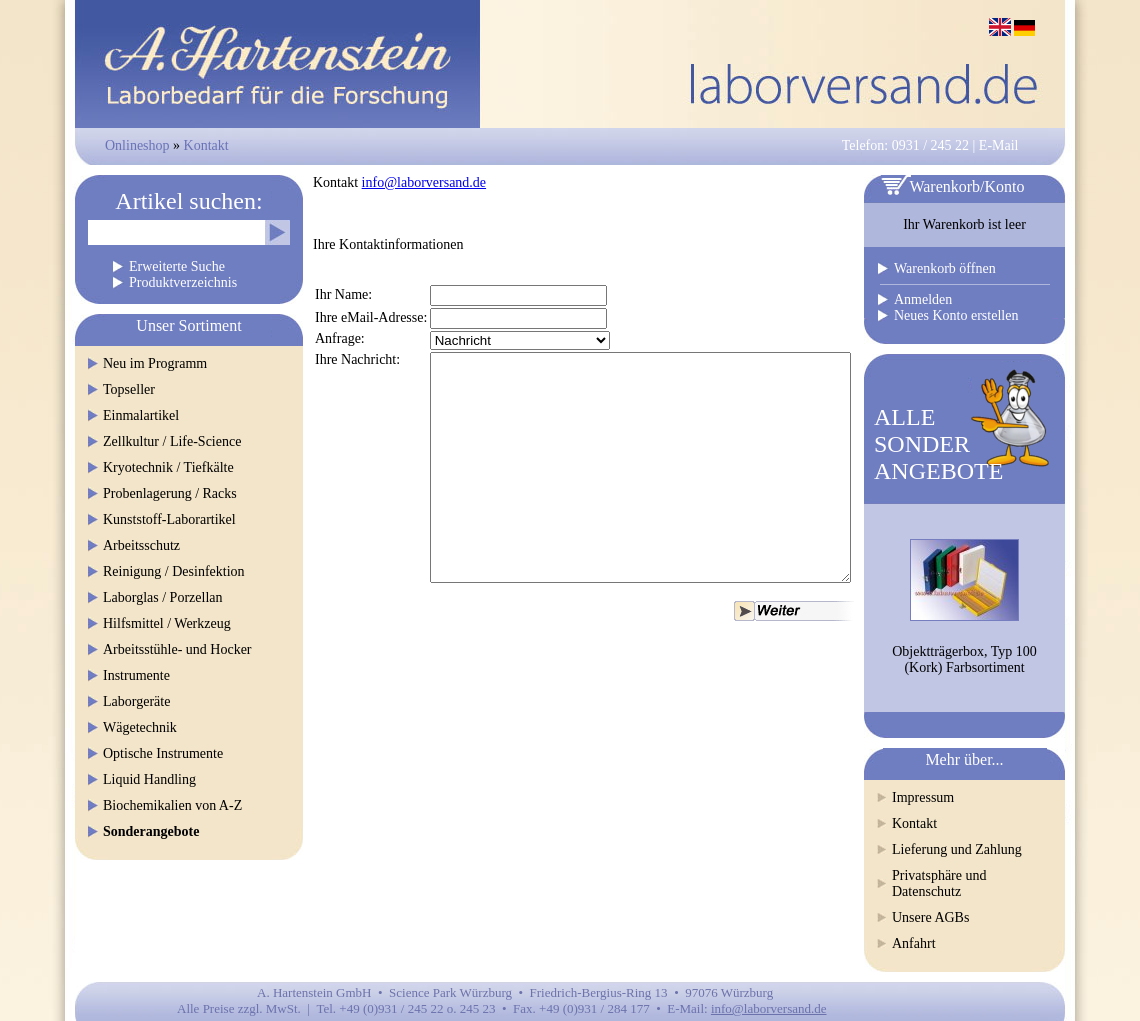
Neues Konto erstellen (956, 315)
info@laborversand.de (424, 182)
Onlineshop (137, 145)
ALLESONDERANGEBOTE (938, 444)
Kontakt (206, 145)
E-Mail (999, 145)
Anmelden (923, 299)
